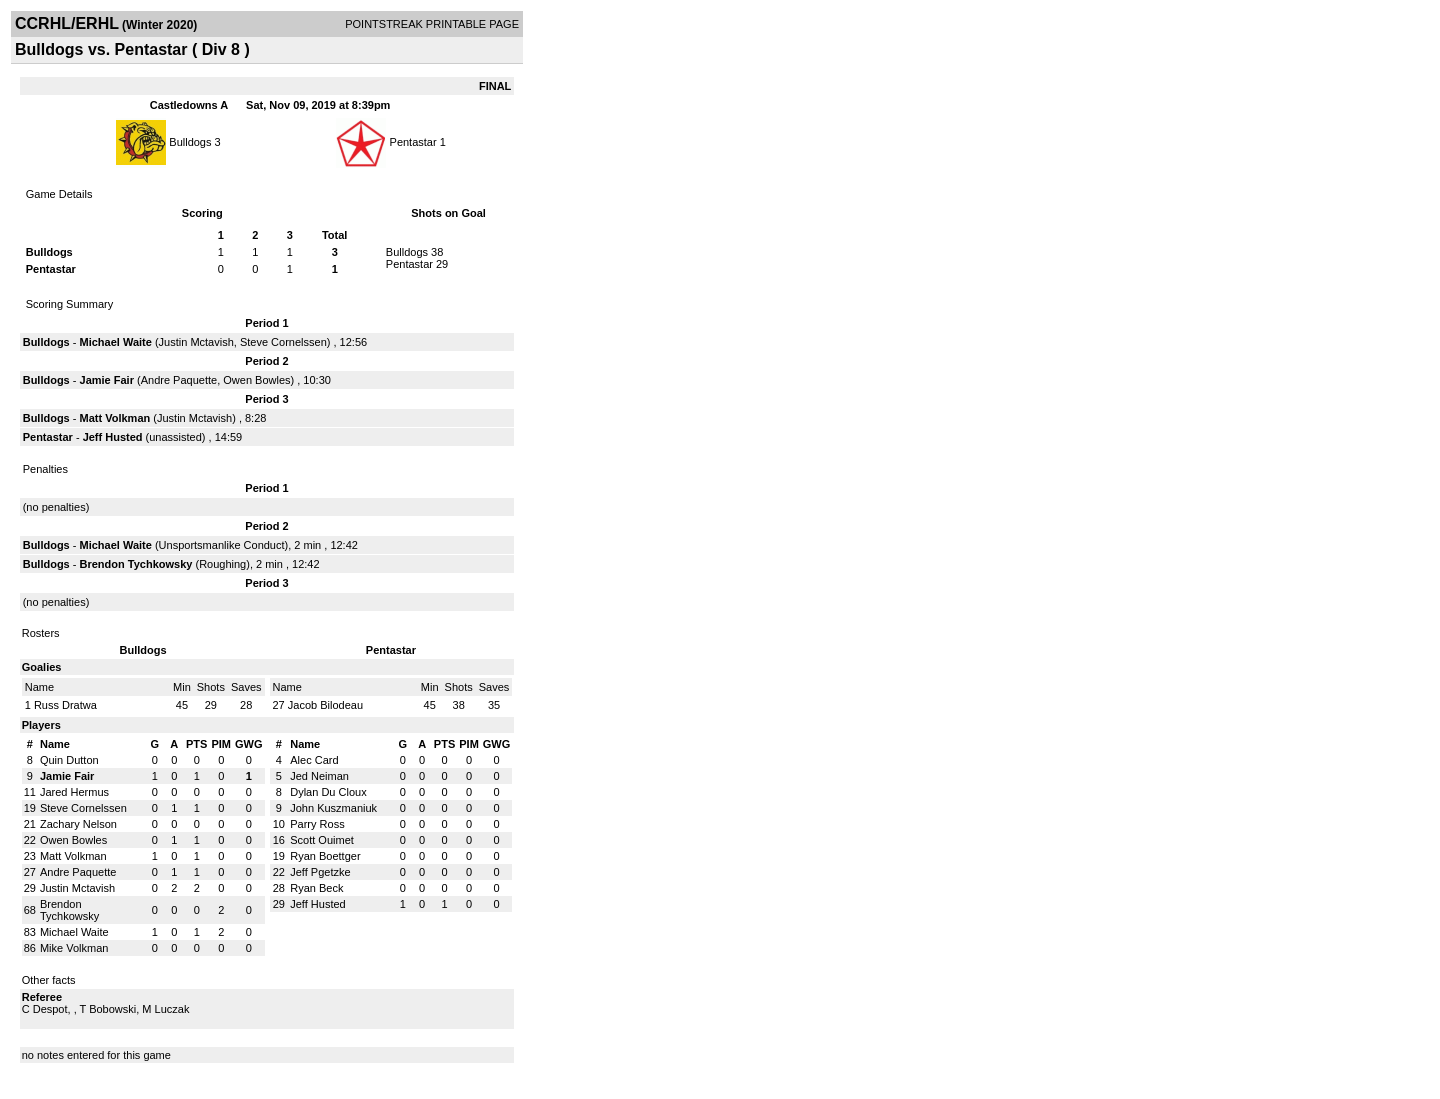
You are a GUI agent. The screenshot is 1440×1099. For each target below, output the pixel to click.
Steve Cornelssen (283, 342)
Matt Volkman (115, 418)
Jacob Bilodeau (325, 705)
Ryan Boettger (325, 856)
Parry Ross (317, 824)
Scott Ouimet (322, 840)
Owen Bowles (256, 380)
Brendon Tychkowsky (136, 564)
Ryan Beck (316, 888)
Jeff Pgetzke (320, 872)
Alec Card (314, 760)
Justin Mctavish (196, 342)
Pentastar (415, 142)
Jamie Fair (107, 380)
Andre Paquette (179, 380)
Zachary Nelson (78, 824)
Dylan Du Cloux (328, 792)
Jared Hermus (74, 792)
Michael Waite (116, 342)
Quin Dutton (69, 760)
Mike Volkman (74, 948)
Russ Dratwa (65, 705)
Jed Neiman (319, 776)
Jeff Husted (113, 437)
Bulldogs (190, 142)
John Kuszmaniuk (333, 808)
